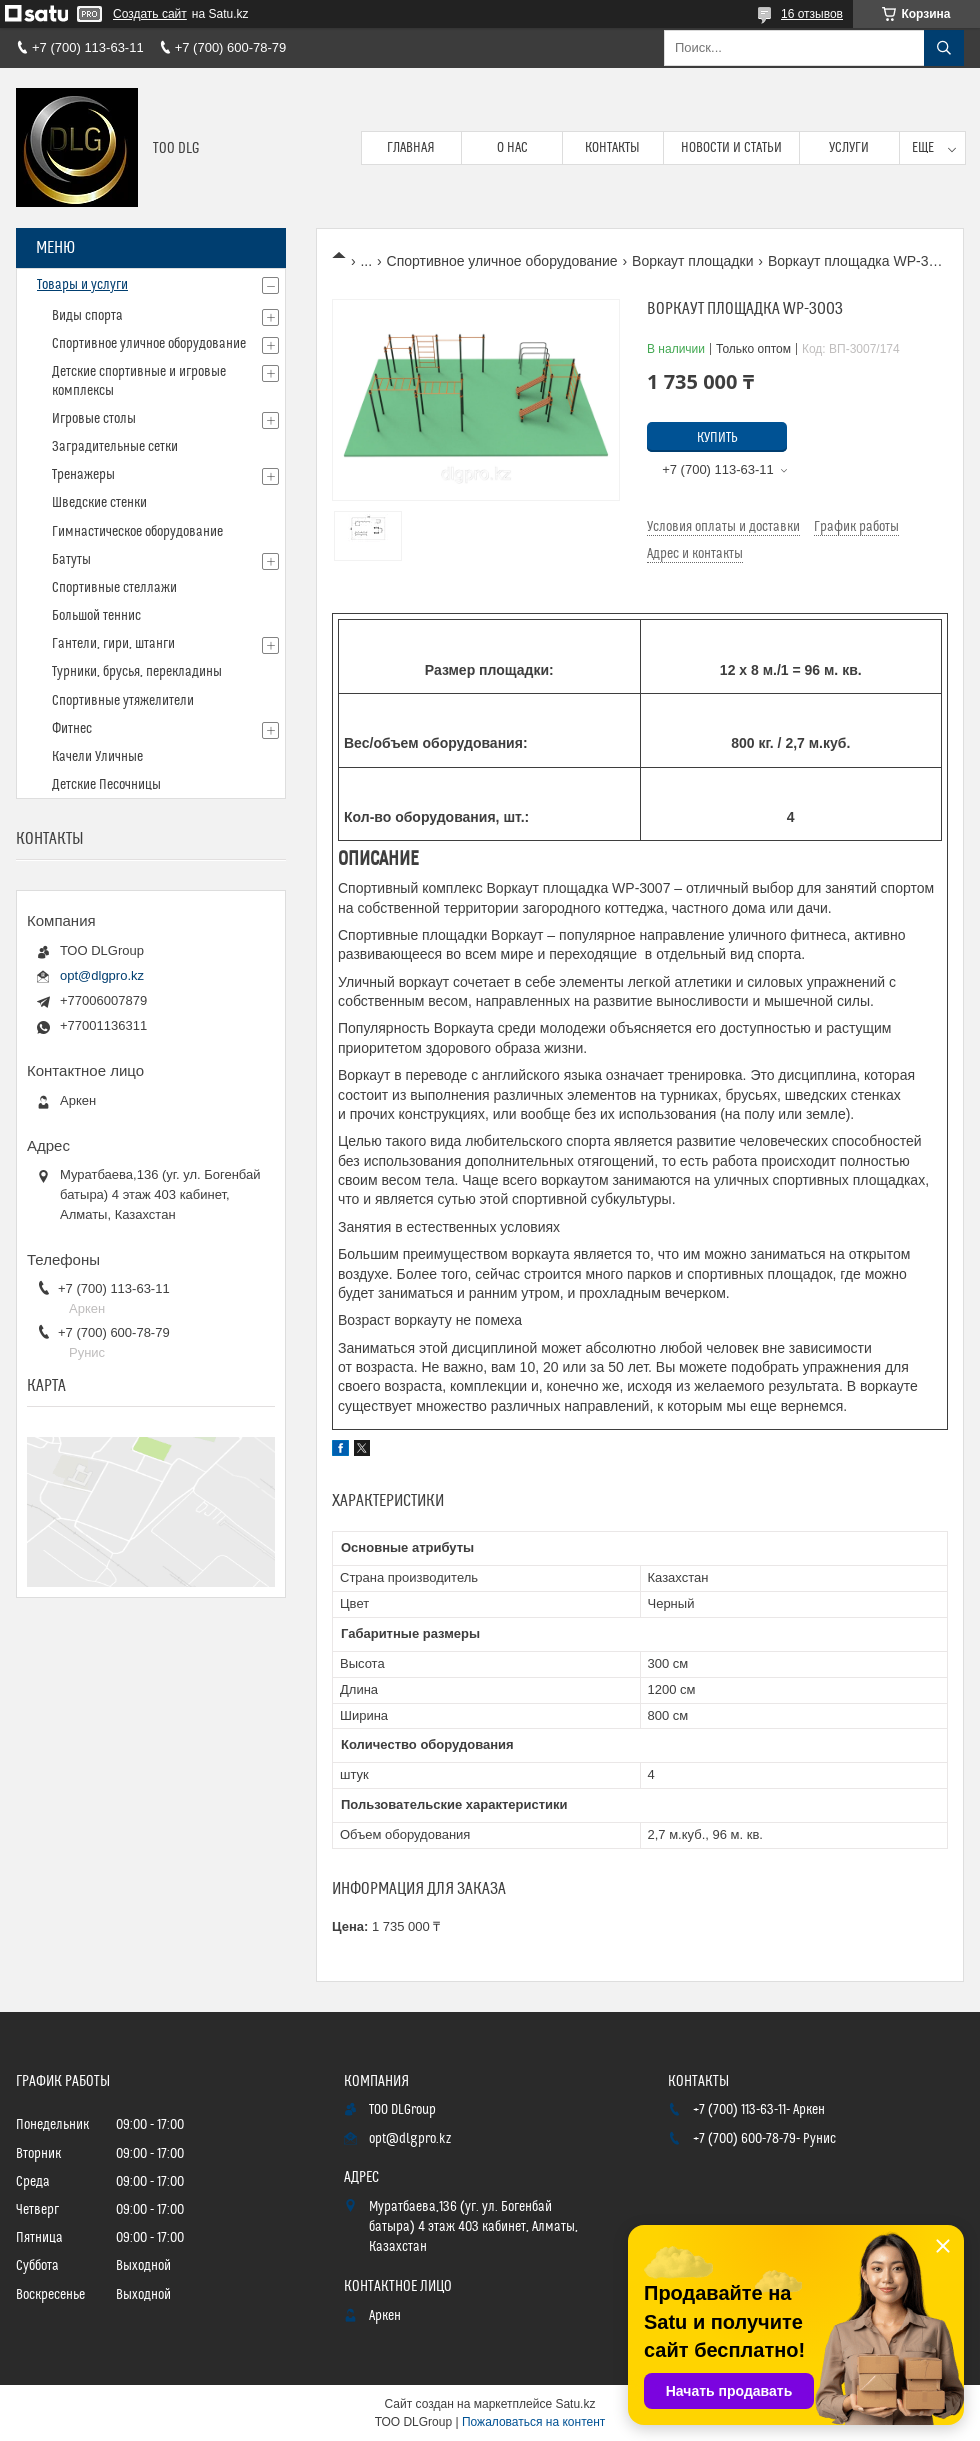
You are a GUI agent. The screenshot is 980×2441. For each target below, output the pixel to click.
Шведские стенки (99, 503)
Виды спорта (87, 316)
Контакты (612, 148)
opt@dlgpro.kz (102, 975)
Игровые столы (94, 419)
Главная (411, 148)
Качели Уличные (97, 757)
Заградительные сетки (115, 447)
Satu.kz (575, 2404)
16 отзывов (812, 14)
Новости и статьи (731, 148)
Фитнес (72, 729)
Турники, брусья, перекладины (137, 672)
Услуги (849, 148)
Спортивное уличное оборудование (502, 261)
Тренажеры (83, 475)
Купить (717, 438)
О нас (512, 148)
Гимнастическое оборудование (137, 532)
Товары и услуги (82, 285)
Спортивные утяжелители (123, 701)
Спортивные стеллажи (114, 588)
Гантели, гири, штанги (113, 644)
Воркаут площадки (692, 261)
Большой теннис (96, 616)
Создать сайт (150, 14)
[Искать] (944, 48)
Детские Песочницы (106, 785)
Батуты (71, 560)
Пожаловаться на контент (533, 2422)
